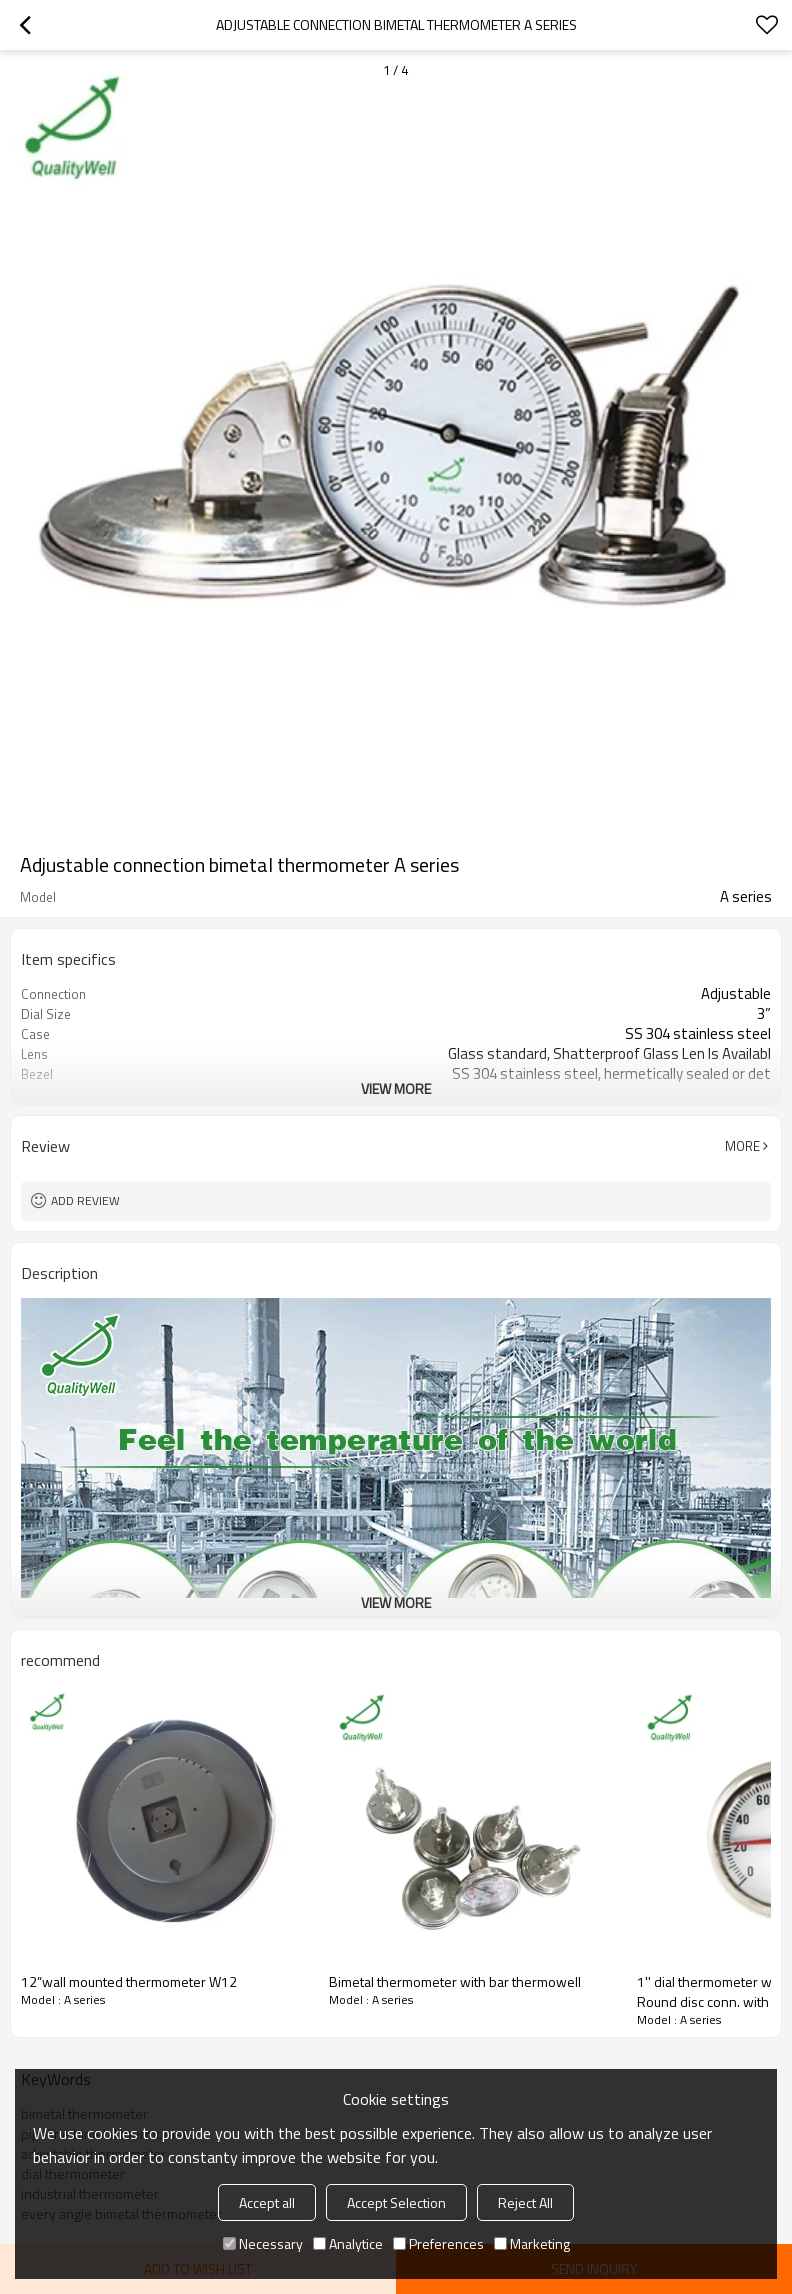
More (742, 1146)
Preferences (438, 2243)
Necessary (263, 2243)
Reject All (525, 2202)
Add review (85, 1200)
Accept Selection (396, 2202)
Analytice (348, 2243)
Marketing (532, 2243)
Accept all (267, 2202)
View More (396, 1088)
